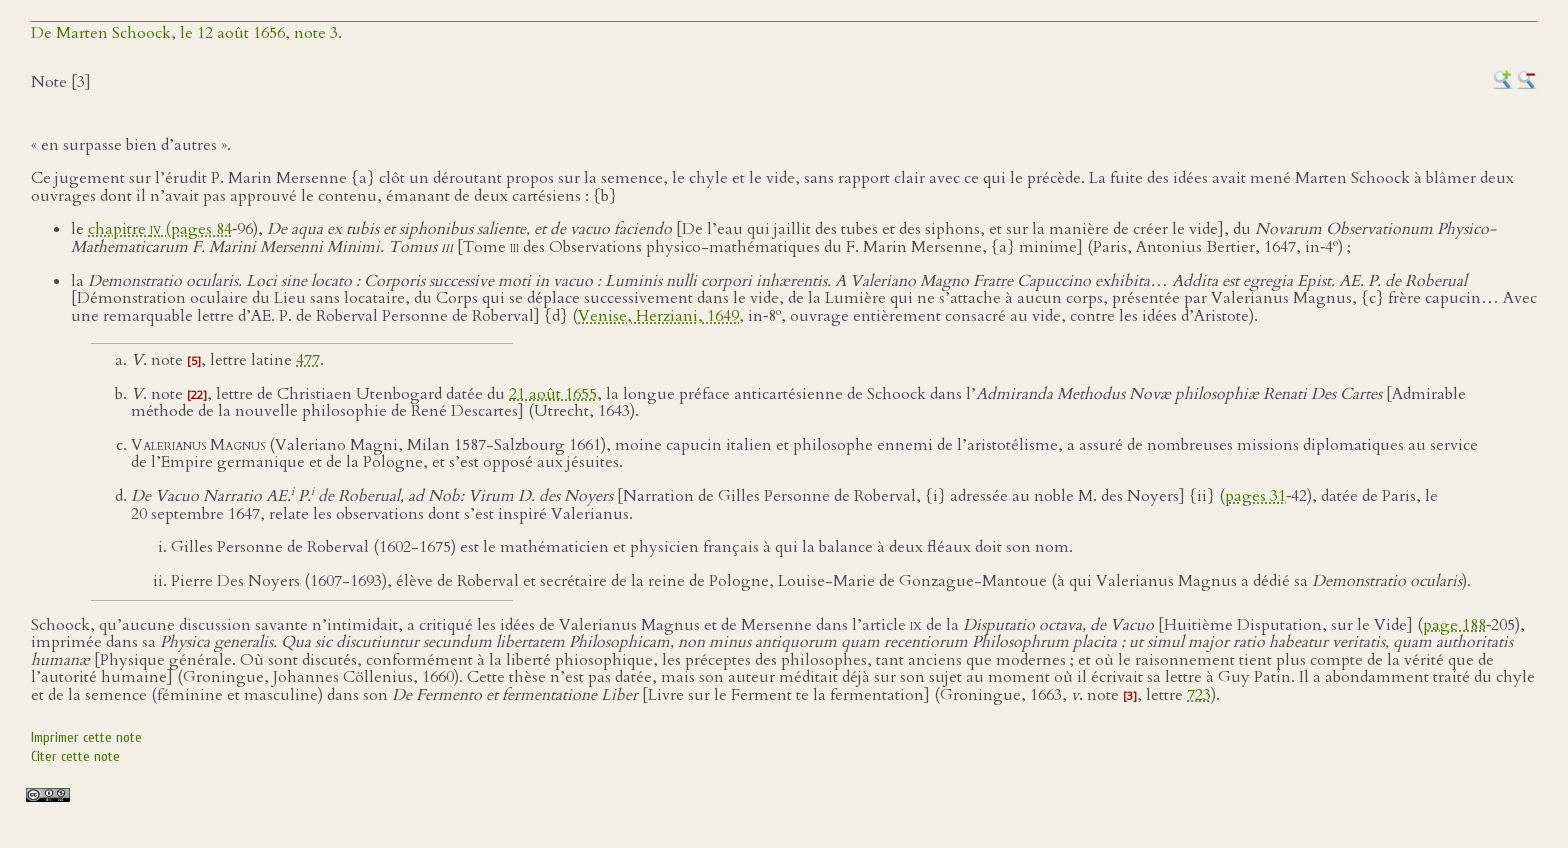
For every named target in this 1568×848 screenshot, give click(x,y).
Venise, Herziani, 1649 (658, 316)
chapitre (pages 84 (160, 229)
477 (308, 360)
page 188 (1454, 625)
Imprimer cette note (86, 737)
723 (1199, 695)
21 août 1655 (553, 394)
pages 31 (1255, 496)
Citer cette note (75, 756)
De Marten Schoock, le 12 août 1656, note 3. (186, 33)
